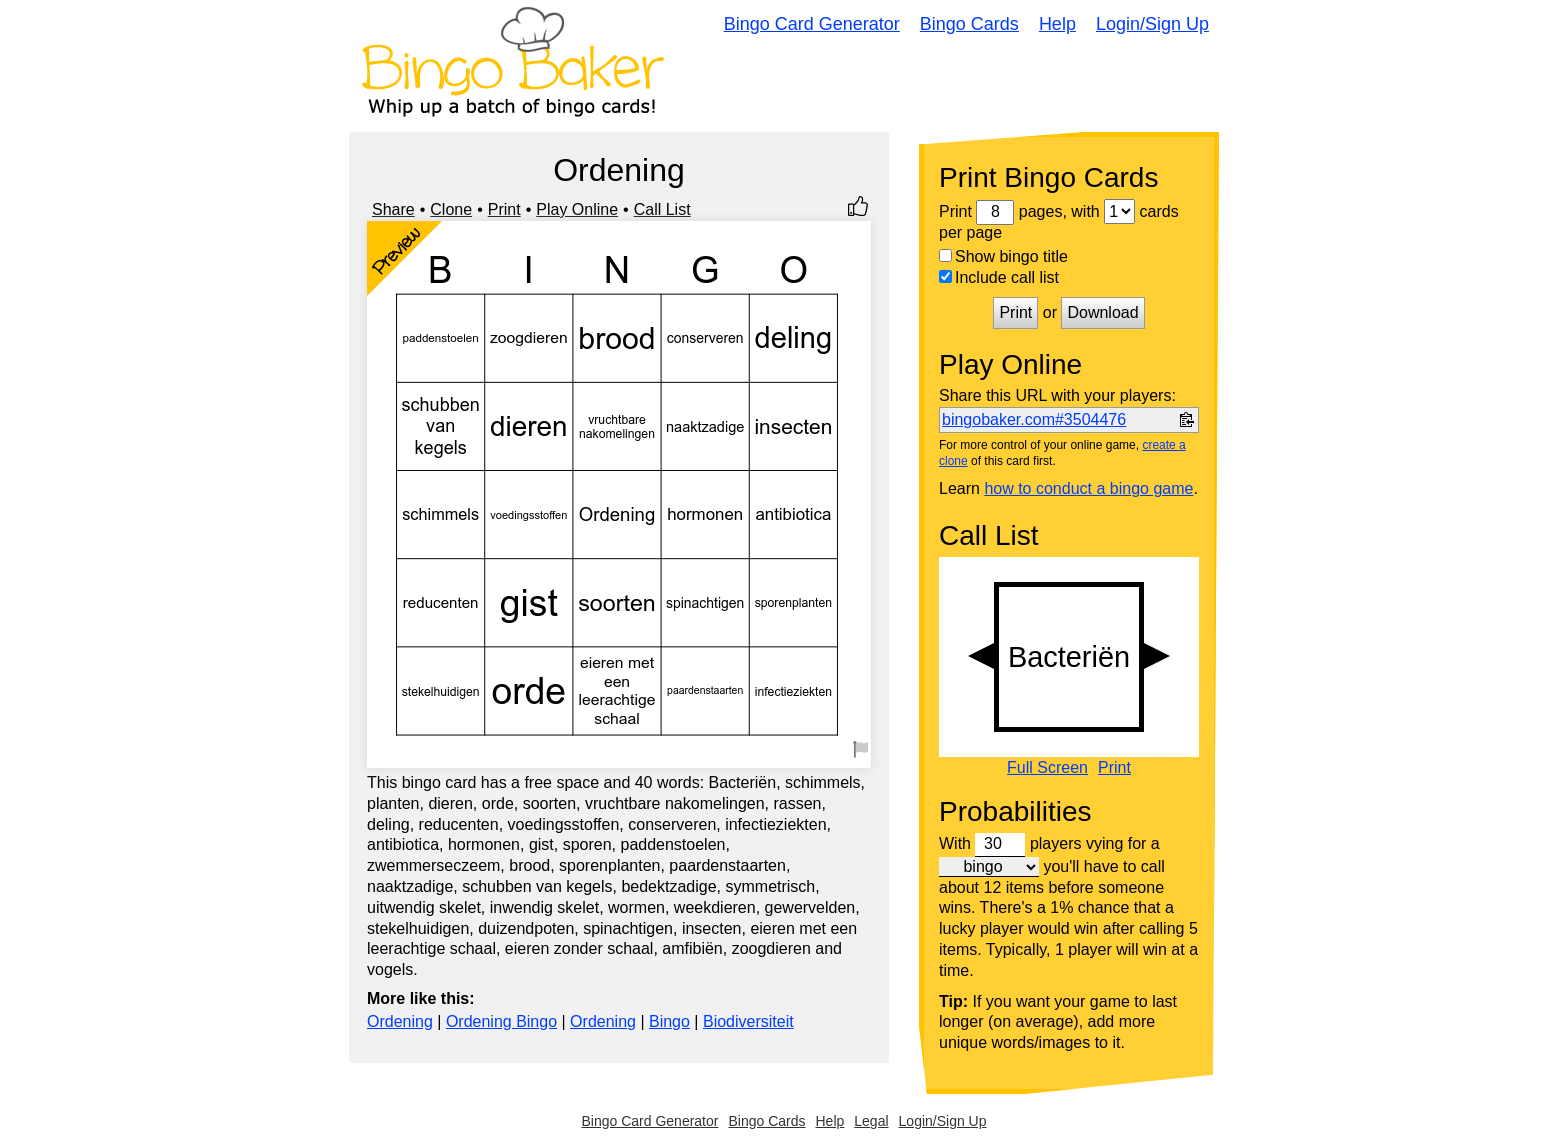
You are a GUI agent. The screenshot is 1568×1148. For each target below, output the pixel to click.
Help (1057, 24)
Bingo (669, 1021)
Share (393, 209)
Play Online (577, 209)
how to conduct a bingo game (1088, 488)
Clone (451, 209)
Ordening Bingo (501, 1021)
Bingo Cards (969, 24)
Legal (871, 1121)
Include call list (999, 277)
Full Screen (1047, 768)
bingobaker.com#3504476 (1034, 419)
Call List (662, 209)
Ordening (400, 1021)
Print (504, 209)
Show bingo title (1003, 256)
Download (1102, 312)
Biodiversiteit (748, 1021)
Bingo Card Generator (812, 24)
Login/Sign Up (1152, 24)
